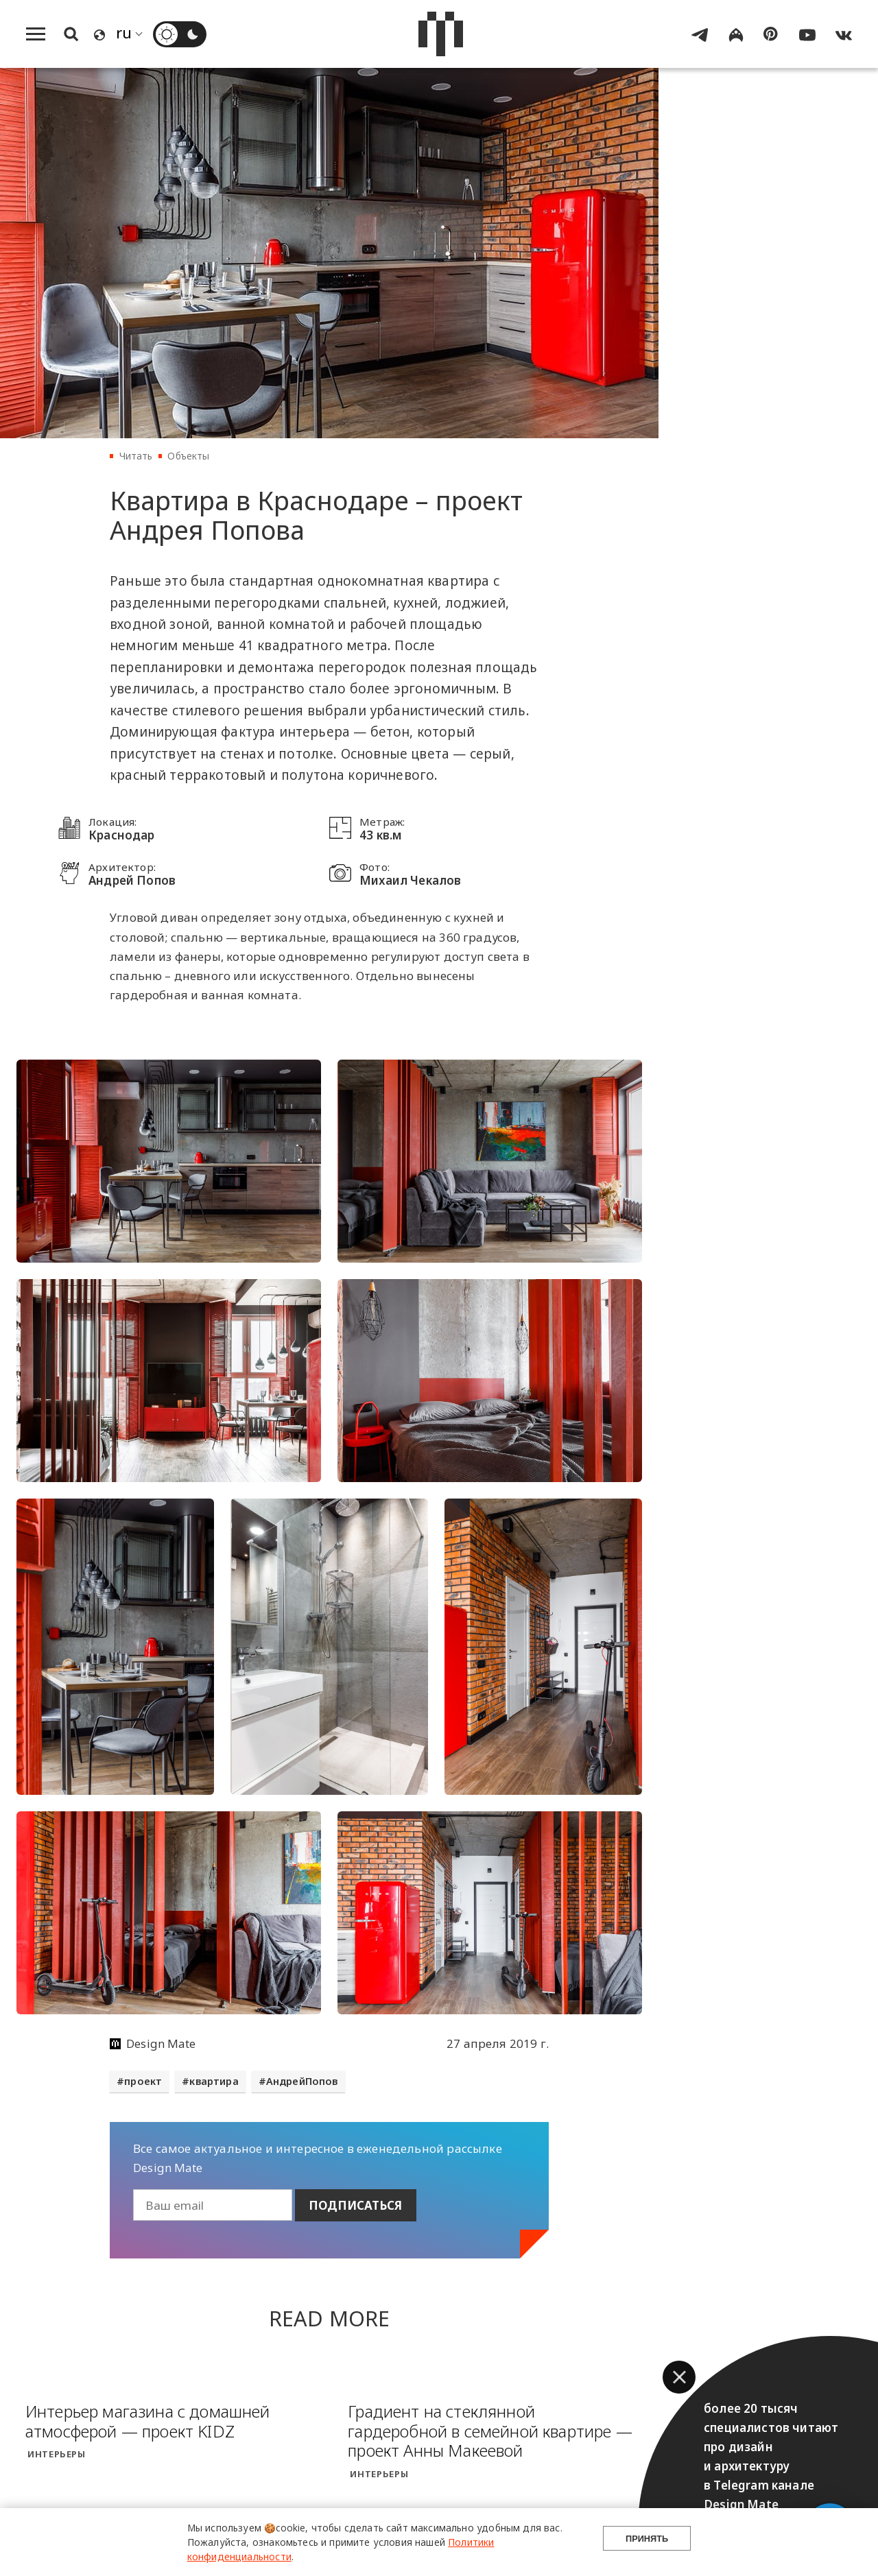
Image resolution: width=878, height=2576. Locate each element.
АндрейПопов (302, 2081)
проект (143, 2081)
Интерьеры (56, 2450)
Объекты (188, 455)
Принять (647, 2542)
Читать (136, 455)
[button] (679, 2377)
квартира (213, 2081)
